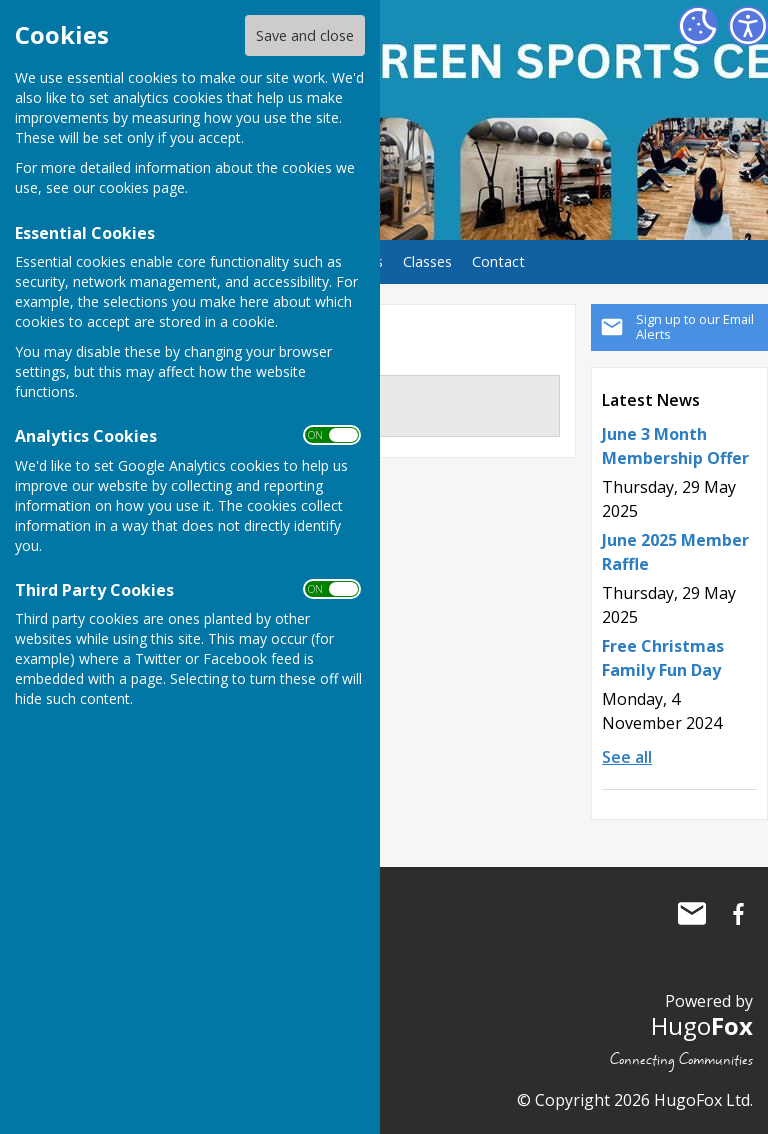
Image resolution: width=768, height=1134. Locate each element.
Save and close (305, 35)
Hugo (702, 1025)
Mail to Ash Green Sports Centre (692, 914)
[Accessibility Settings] (748, 26)
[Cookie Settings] (698, 26)
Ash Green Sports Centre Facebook (738, 914)
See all (627, 757)
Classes (427, 261)
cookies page (142, 187)
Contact (498, 261)
